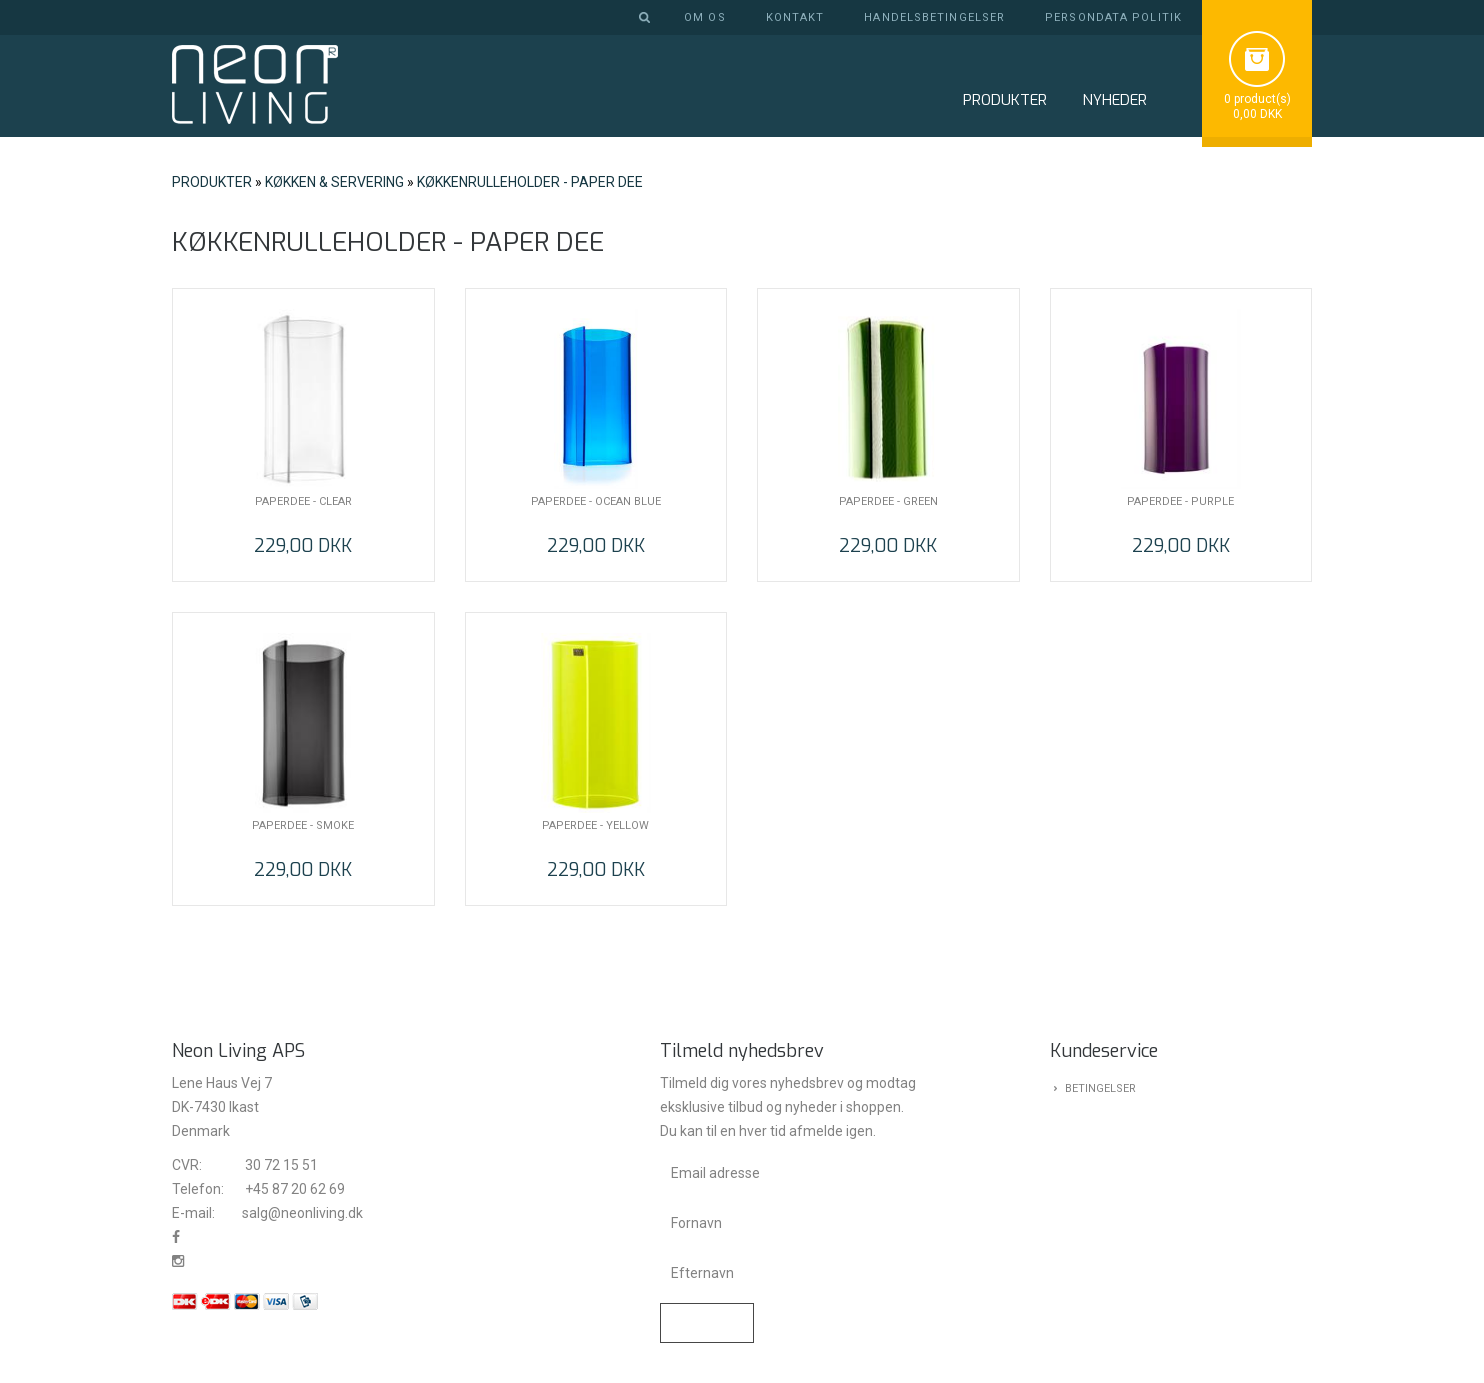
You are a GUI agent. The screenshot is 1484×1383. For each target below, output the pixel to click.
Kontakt (795, 17)
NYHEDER (1114, 100)
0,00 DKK (1257, 114)
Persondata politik (1113, 17)
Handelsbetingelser (934, 17)
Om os (705, 17)
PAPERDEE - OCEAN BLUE (596, 501)
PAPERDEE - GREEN (888, 501)
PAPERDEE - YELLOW (595, 825)
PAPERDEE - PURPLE (1180, 501)
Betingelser (1100, 1088)
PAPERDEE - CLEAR (303, 501)
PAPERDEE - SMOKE (303, 825)
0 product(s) (1257, 99)
